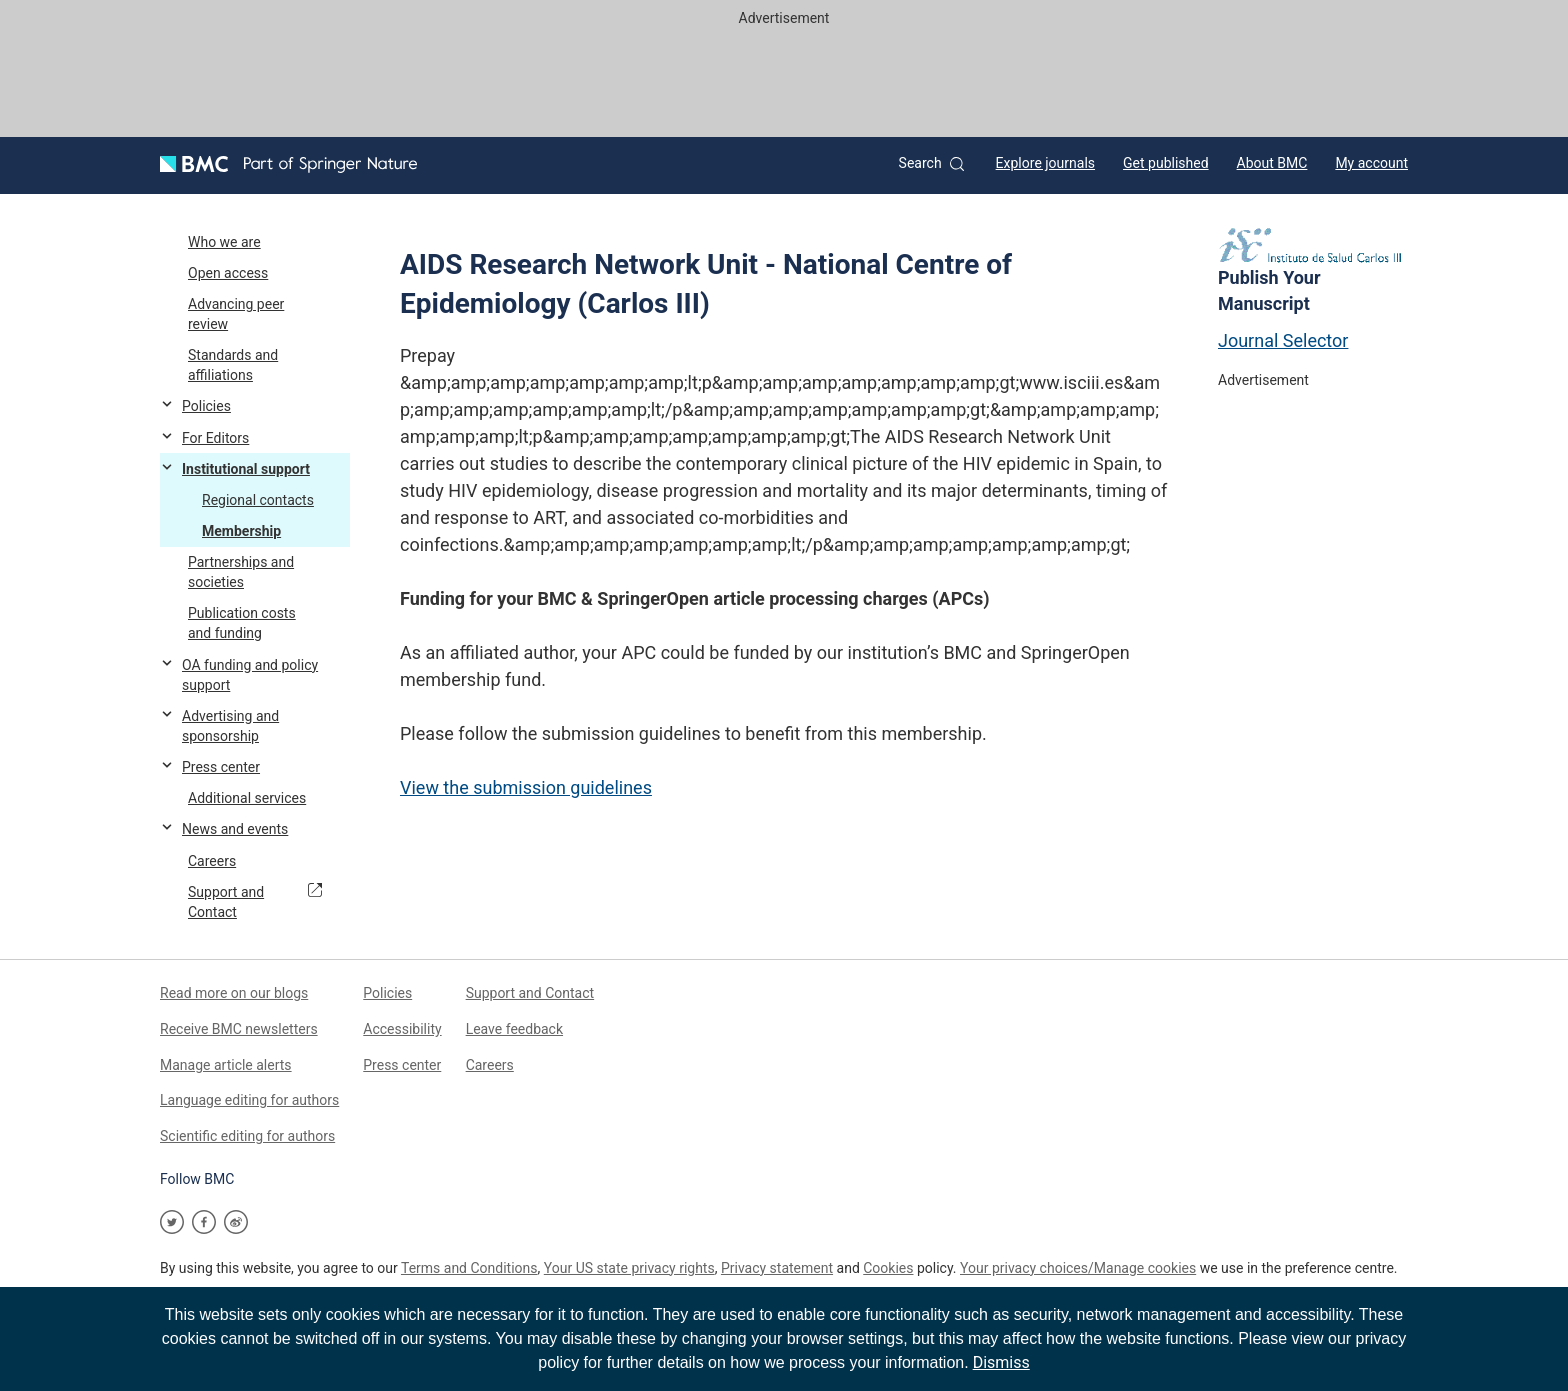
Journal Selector (1283, 340)
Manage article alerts (226, 1065)
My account (1371, 163)
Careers (490, 1065)
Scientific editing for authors (247, 1136)
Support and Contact (530, 993)
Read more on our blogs (234, 993)
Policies (387, 993)
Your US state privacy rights (629, 1268)
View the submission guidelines (526, 787)
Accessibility (402, 1029)
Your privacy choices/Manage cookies (1078, 1268)
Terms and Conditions (469, 1268)
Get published (1166, 163)
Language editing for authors (249, 1100)
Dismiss (1001, 1362)
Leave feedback (514, 1029)
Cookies (888, 1268)
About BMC (1272, 163)
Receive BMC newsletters (239, 1029)
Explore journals (1045, 163)
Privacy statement (777, 1268)
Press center (402, 1065)
